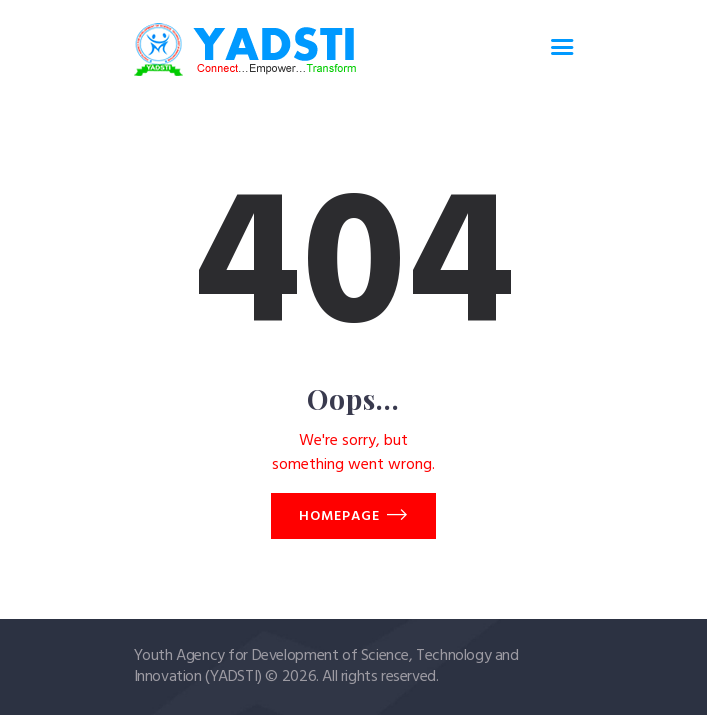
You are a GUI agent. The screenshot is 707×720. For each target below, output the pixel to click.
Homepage (339, 516)
